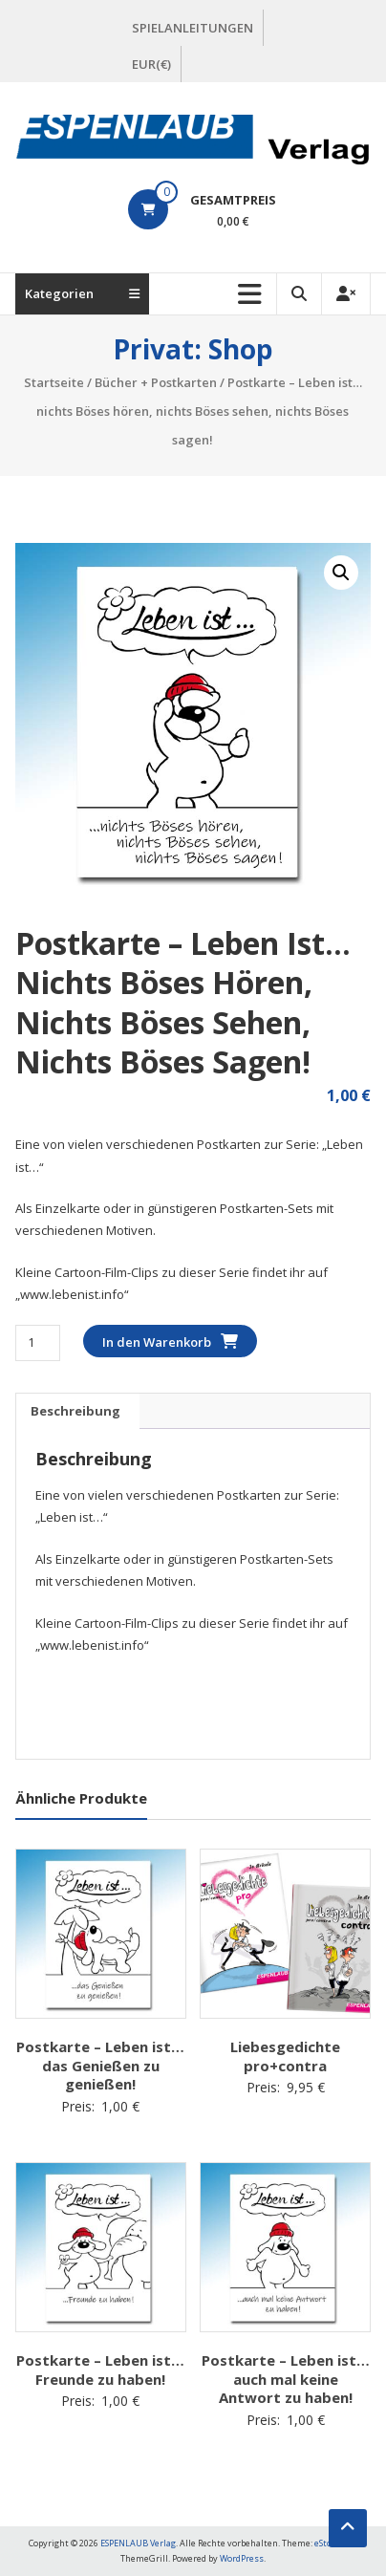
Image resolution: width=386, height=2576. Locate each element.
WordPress (242, 2558)
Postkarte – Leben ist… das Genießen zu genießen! (100, 2065)
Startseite (54, 382)
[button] (341, 572)
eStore (327, 2543)
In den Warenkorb (156, 1342)
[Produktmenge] (37, 1342)
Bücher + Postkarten (156, 382)
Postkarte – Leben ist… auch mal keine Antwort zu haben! (286, 2378)
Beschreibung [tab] (75, 1410)
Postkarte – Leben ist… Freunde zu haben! (100, 2369)
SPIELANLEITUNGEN (192, 27)
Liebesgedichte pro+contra (285, 2056)
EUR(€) (151, 64)
